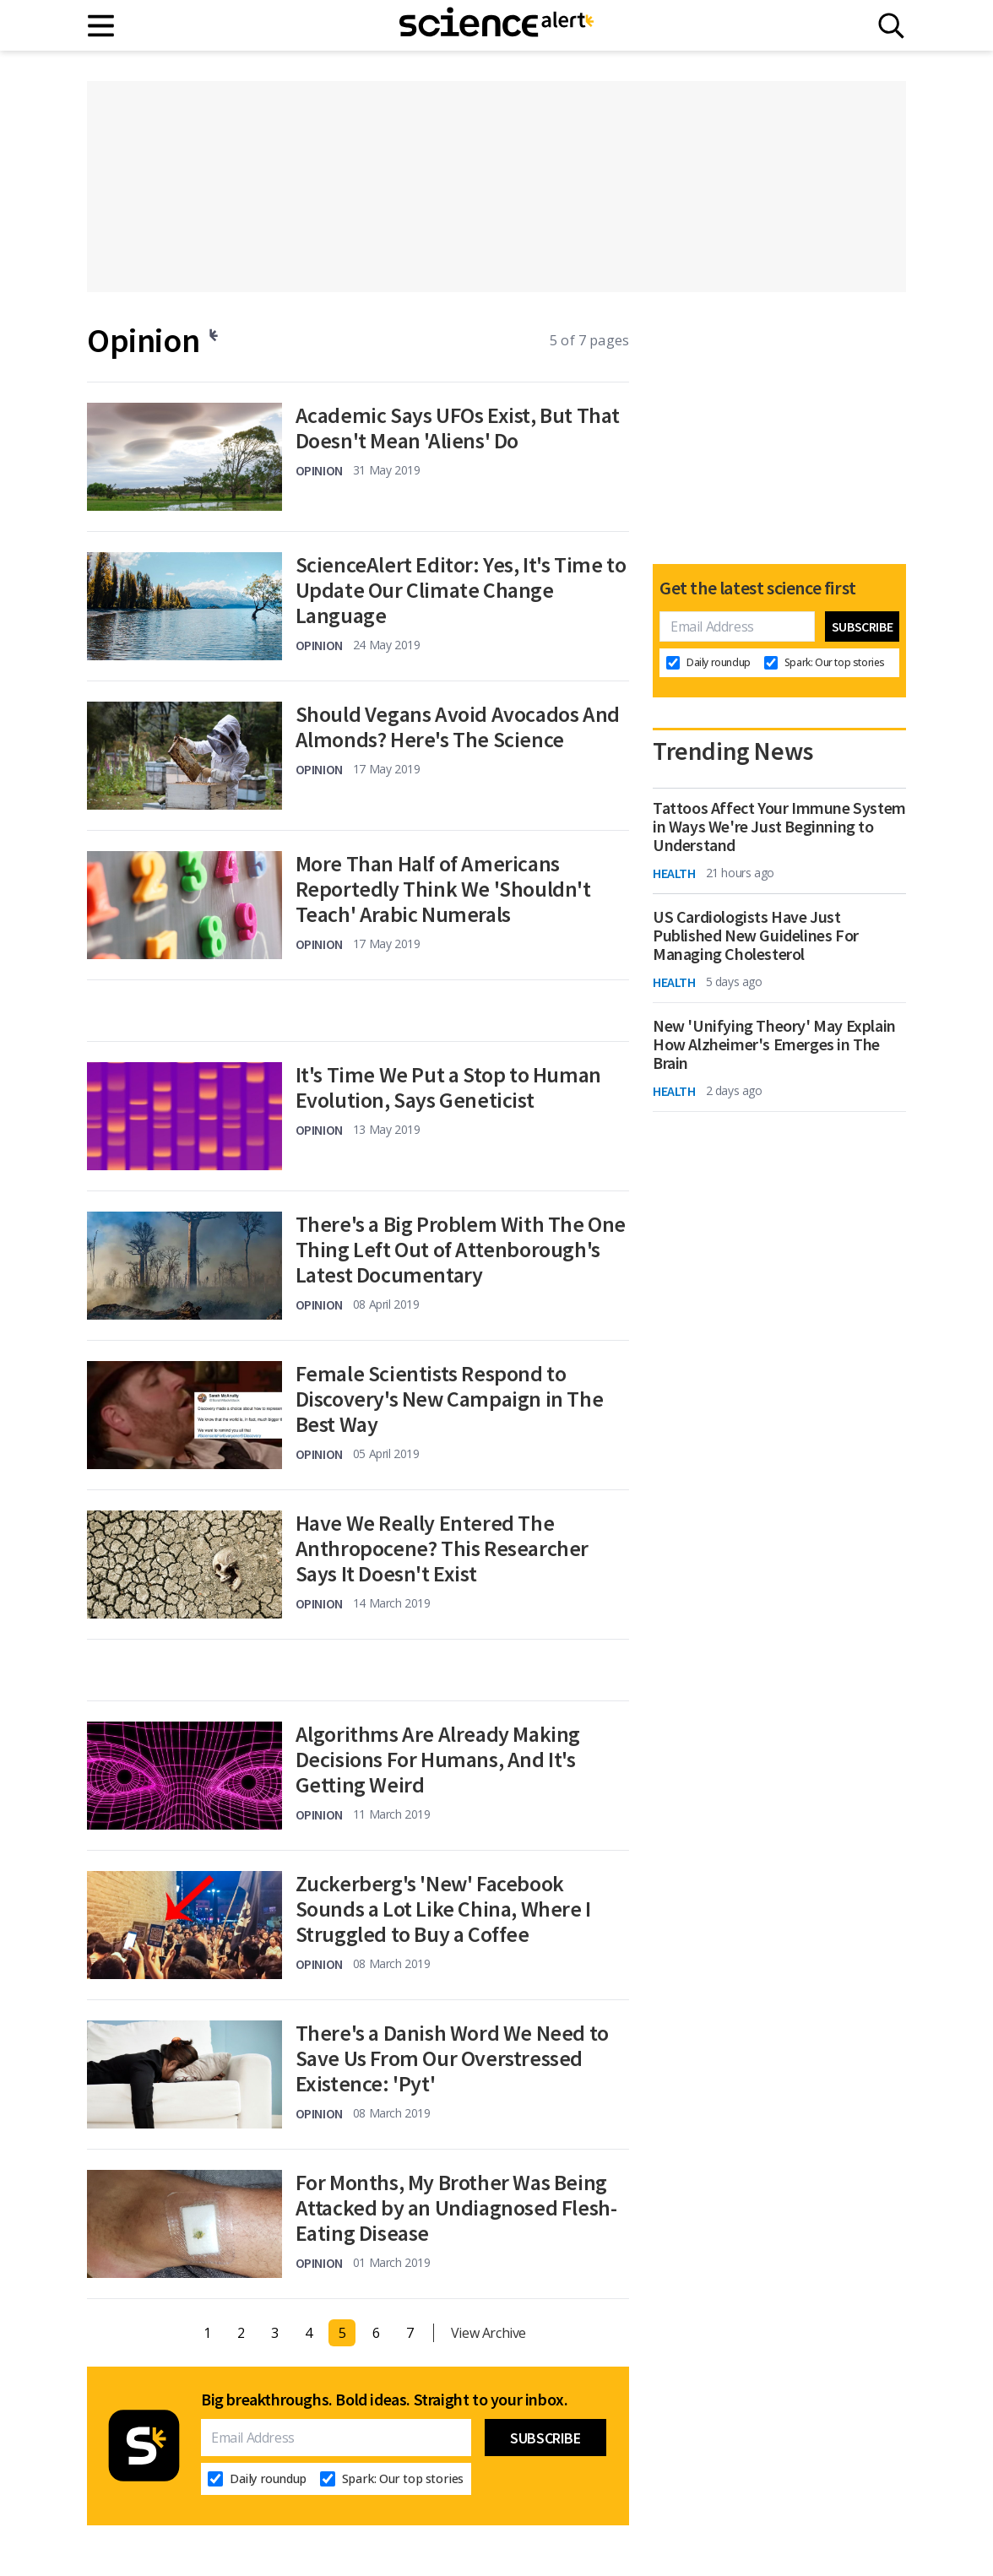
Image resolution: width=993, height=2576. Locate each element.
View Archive (488, 2333)
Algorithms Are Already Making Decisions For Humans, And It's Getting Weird (438, 1760)
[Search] (891, 26)
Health (674, 873)
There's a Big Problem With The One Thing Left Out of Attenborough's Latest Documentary (461, 1250)
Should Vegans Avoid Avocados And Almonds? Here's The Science (458, 727)
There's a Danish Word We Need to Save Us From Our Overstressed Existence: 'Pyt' (452, 2058)
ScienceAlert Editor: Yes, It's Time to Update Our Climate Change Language (461, 590)
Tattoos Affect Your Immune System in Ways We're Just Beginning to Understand (779, 826)
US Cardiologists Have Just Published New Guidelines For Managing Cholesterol (756, 935)
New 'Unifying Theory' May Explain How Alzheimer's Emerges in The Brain (774, 1044)
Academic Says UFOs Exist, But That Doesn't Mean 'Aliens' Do (458, 428)
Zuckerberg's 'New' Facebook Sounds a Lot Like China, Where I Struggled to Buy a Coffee (443, 1909)
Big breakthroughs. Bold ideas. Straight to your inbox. (384, 2399)
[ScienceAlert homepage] (496, 25)
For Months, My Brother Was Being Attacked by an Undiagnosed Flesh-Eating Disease (456, 2208)
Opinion (319, 470)
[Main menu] (102, 26)
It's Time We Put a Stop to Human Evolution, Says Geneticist (448, 1087)
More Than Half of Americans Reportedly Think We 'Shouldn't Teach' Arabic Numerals (443, 889)
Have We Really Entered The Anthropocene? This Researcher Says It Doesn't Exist (442, 1548)
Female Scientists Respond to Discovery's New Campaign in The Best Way (450, 1399)
